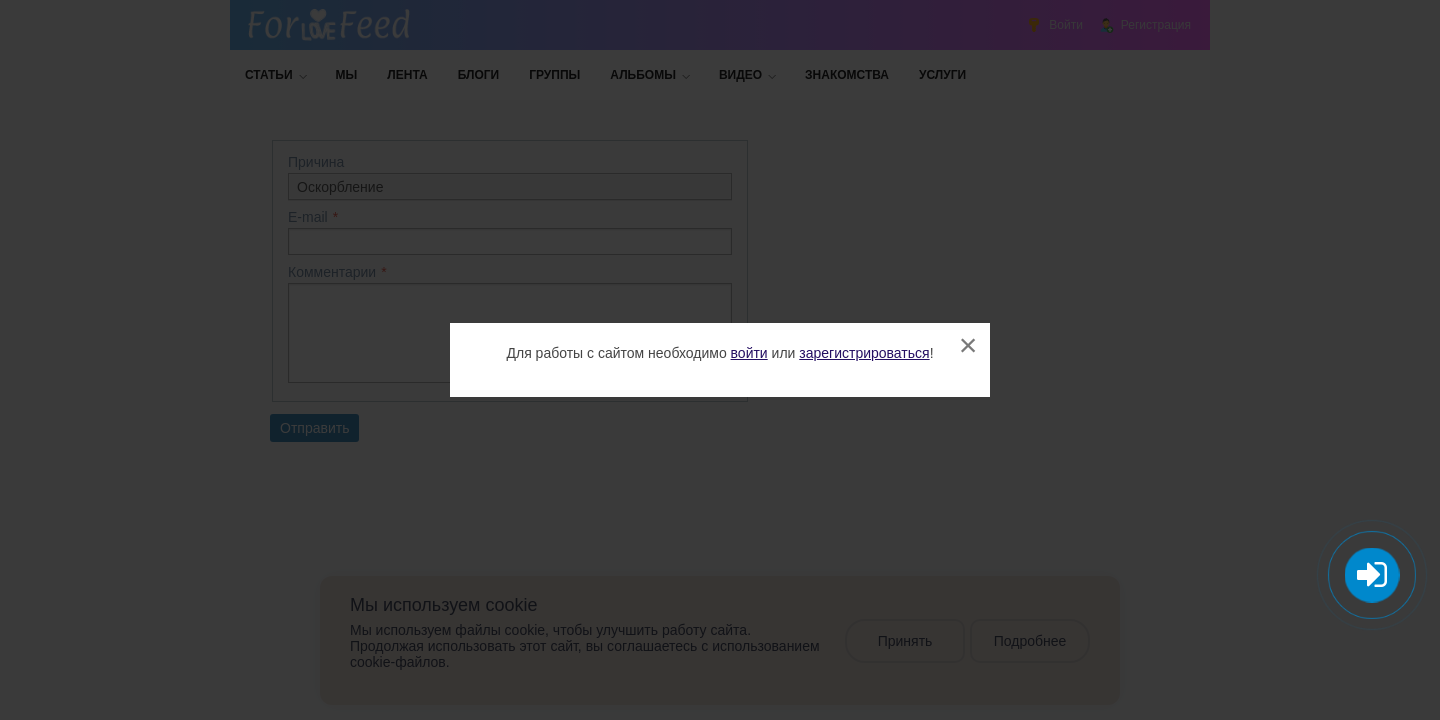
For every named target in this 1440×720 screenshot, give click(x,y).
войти (749, 353)
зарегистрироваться (864, 353)
